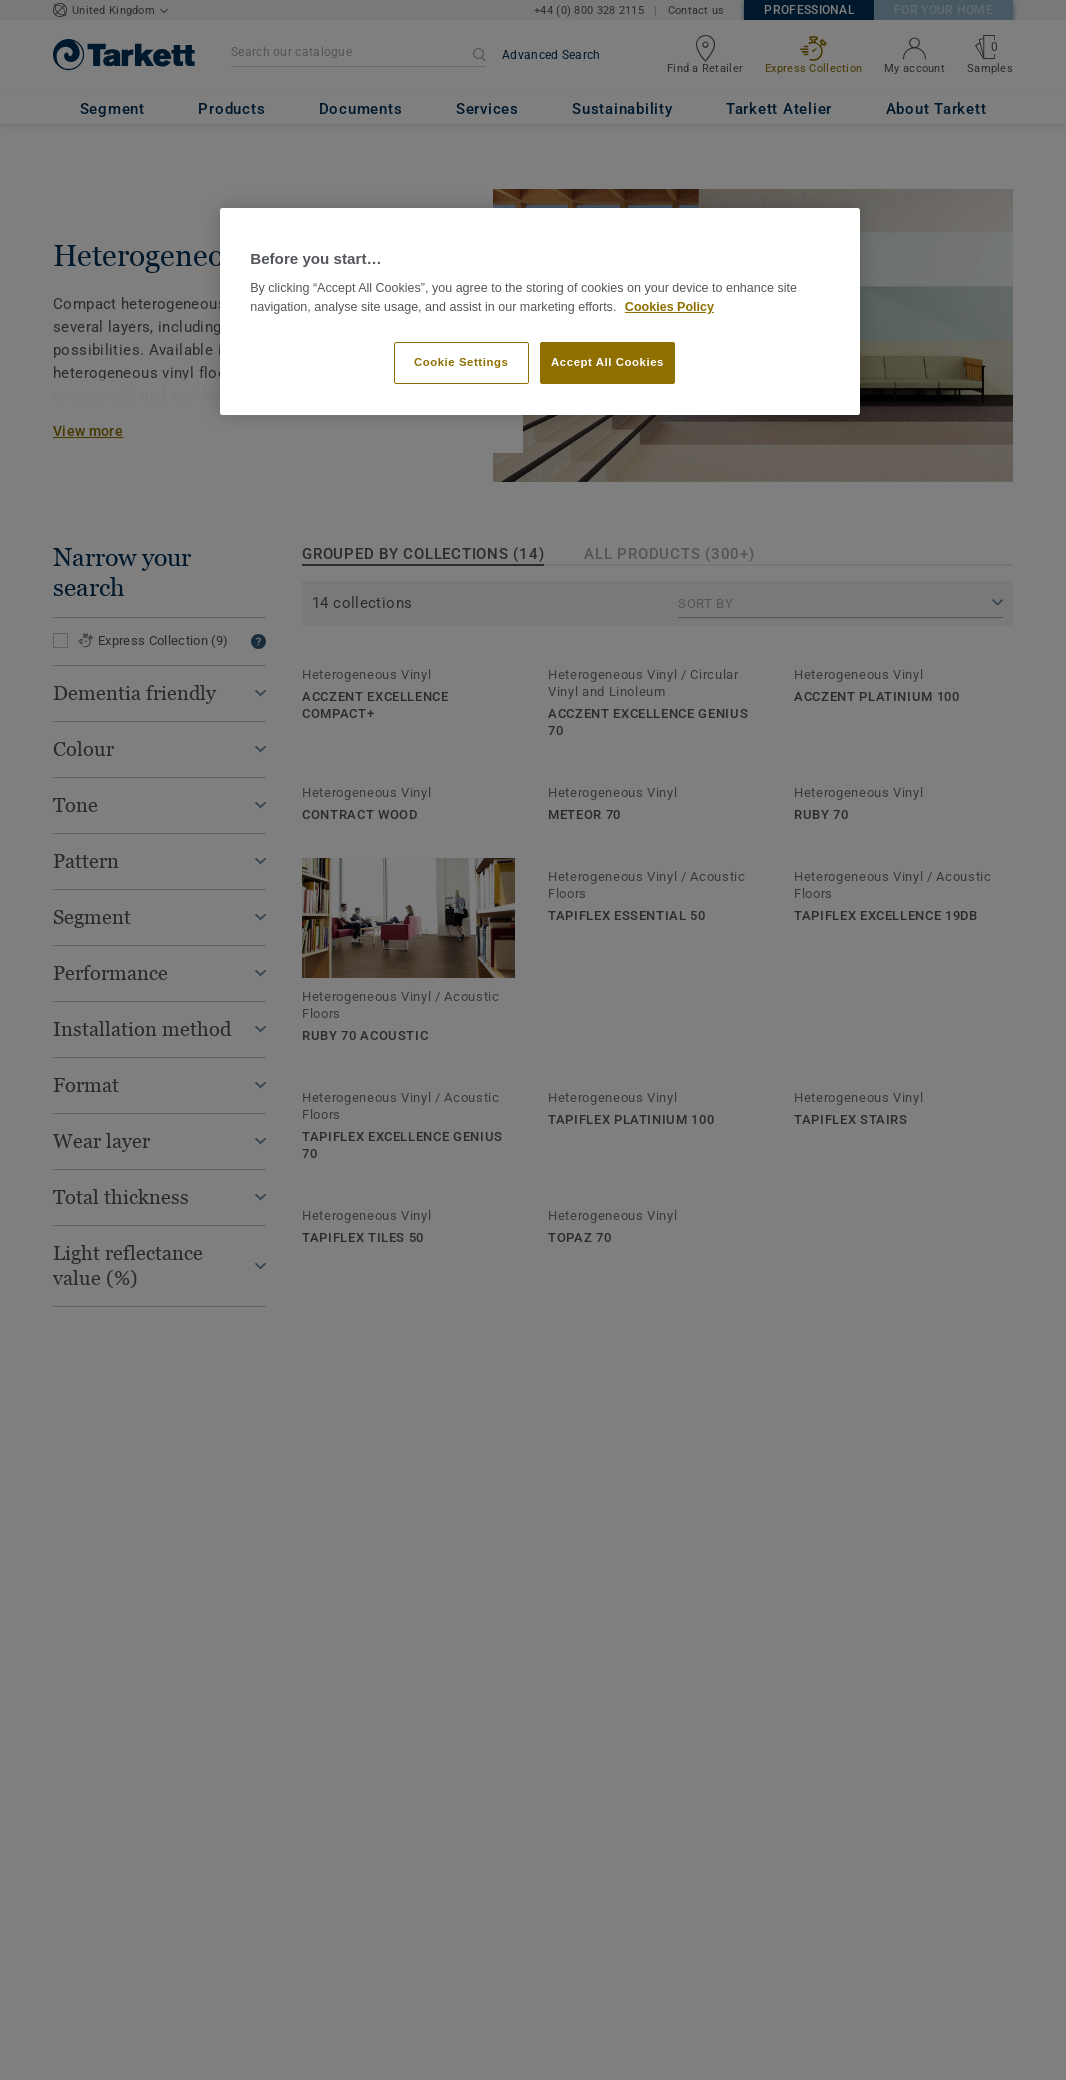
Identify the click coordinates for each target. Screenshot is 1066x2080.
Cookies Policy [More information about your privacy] (669, 307)
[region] (540, 311)
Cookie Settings (461, 362)
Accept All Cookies (607, 362)
